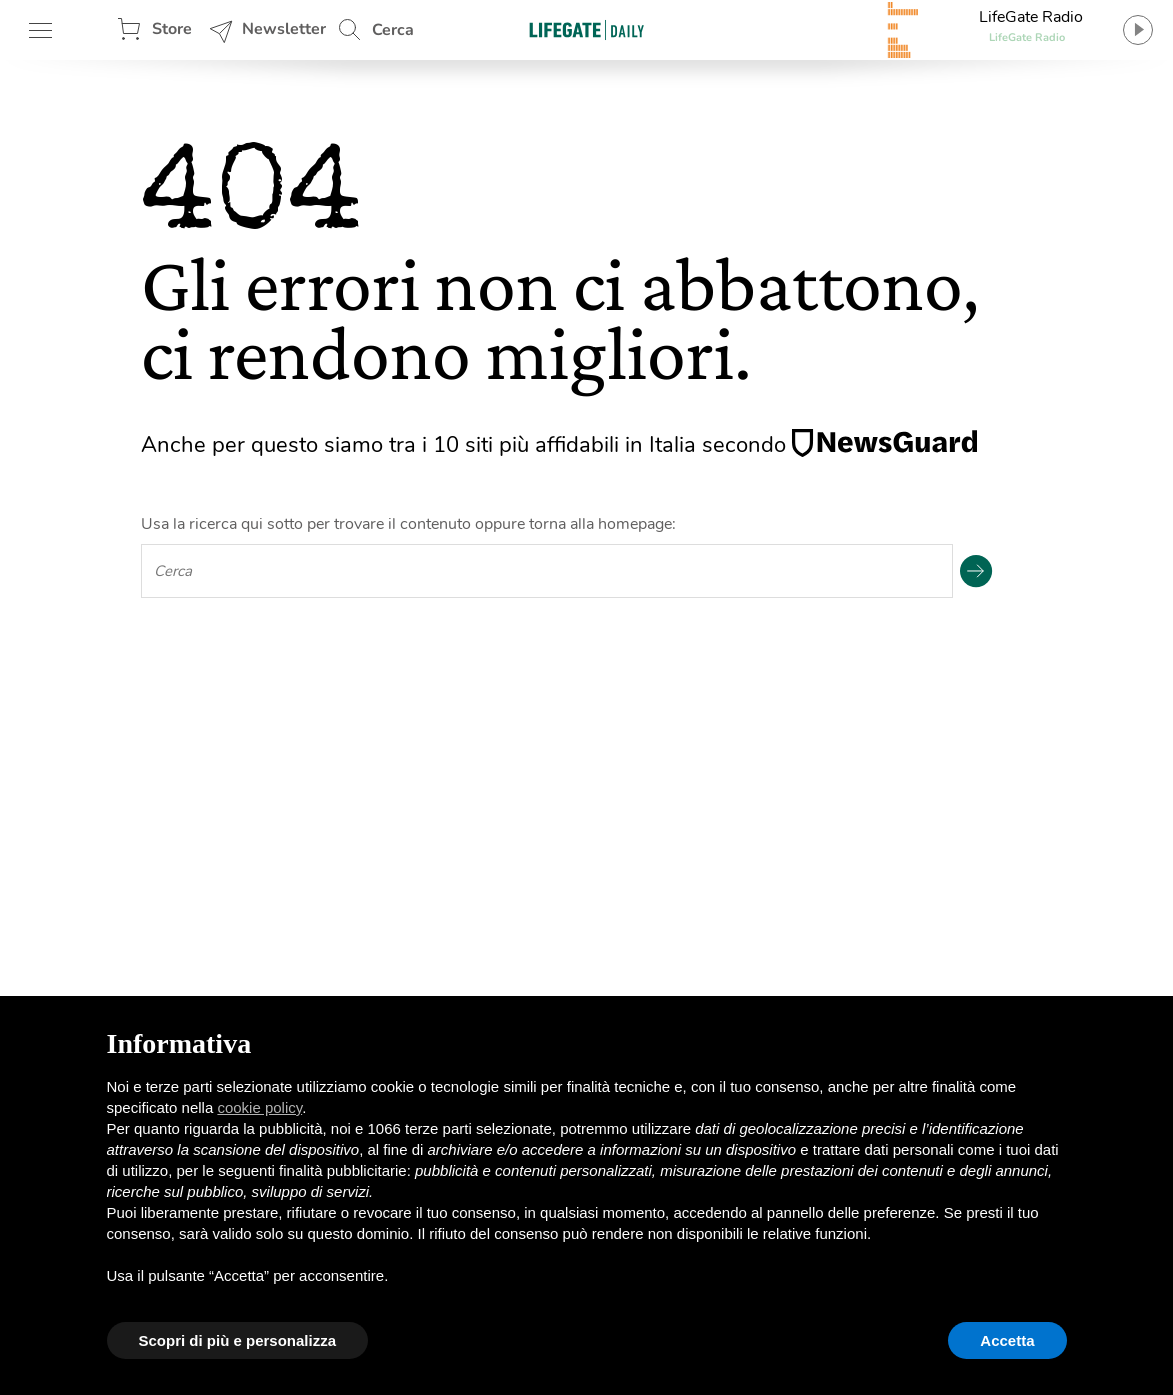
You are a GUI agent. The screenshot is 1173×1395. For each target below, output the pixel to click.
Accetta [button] (1007, 1340)
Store (172, 29)
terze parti (438, 1128)
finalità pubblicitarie (343, 1170)
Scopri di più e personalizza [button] (238, 1340)
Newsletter (284, 29)
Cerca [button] (393, 30)
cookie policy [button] (259, 1107)
